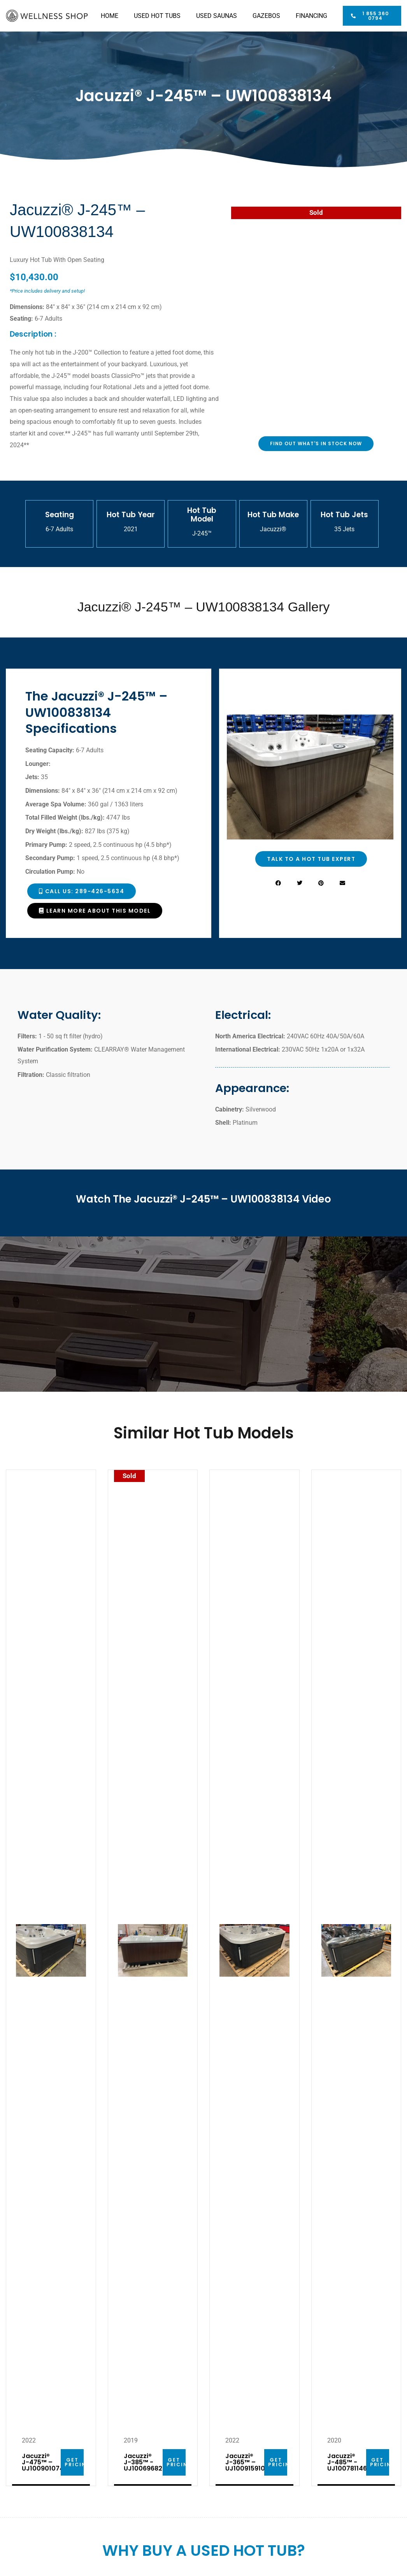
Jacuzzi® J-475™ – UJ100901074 (43, 2462)
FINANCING (311, 15)
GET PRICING (78, 2462)
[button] (278, 883)
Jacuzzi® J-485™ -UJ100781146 (347, 2462)
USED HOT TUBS (157, 15)
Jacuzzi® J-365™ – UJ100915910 (245, 2462)
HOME (109, 15)
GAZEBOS (266, 15)
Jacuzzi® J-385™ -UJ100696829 (145, 2462)
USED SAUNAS (216, 15)
